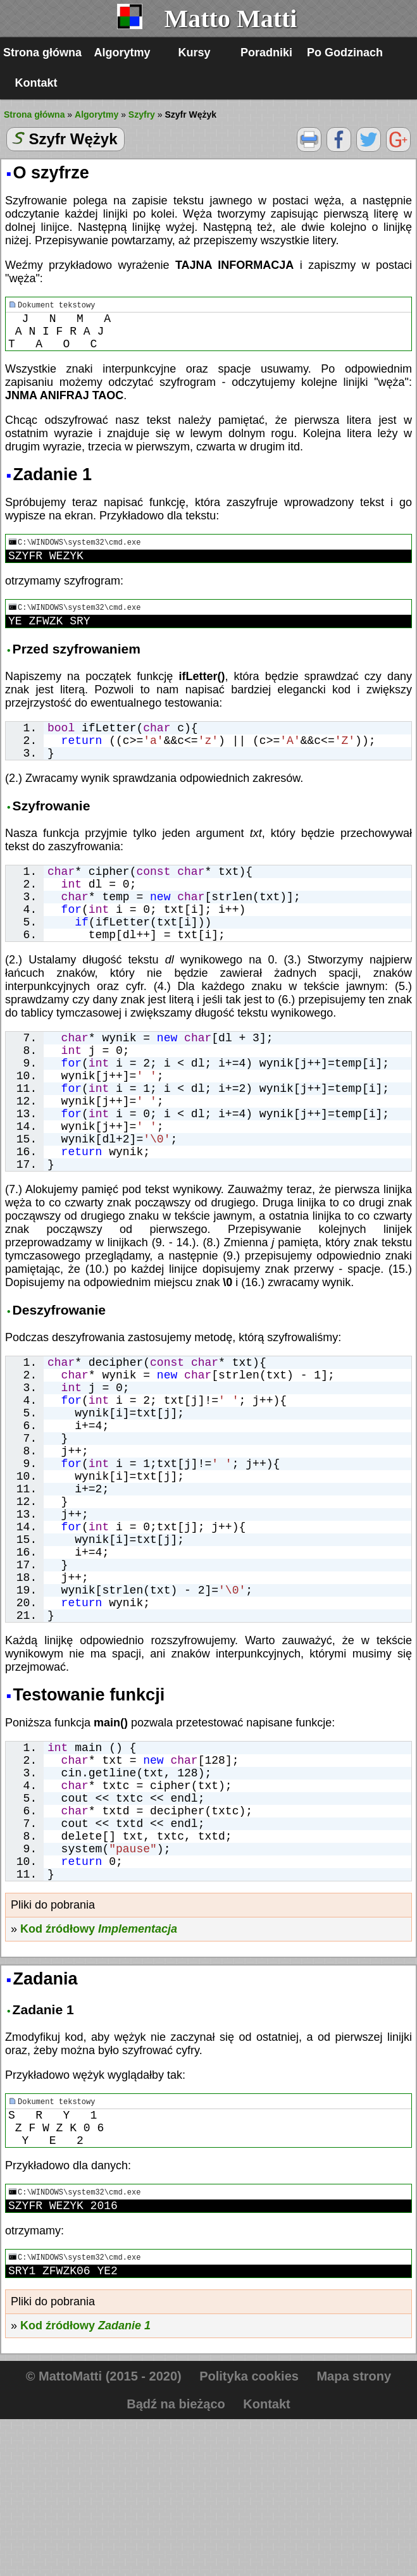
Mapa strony (353, 2533)
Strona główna (42, 52)
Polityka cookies (249, 2533)
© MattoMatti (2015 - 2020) (104, 2533)
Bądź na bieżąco (176, 2561)
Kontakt (36, 83)
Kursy (194, 52)
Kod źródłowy (98, 2073)
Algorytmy (122, 52)
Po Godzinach (345, 52)
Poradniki (266, 52)
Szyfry (141, 114)
